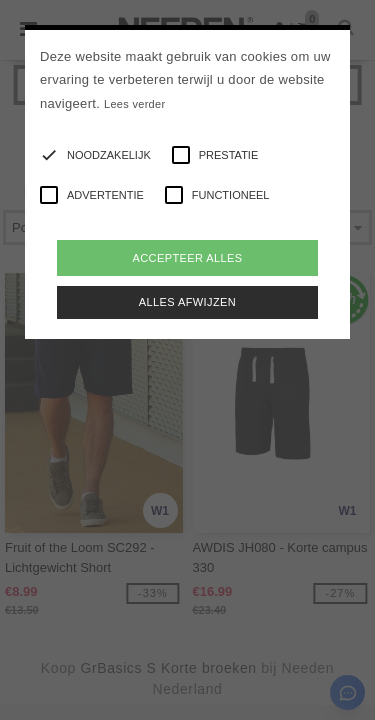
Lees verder (134, 104)
